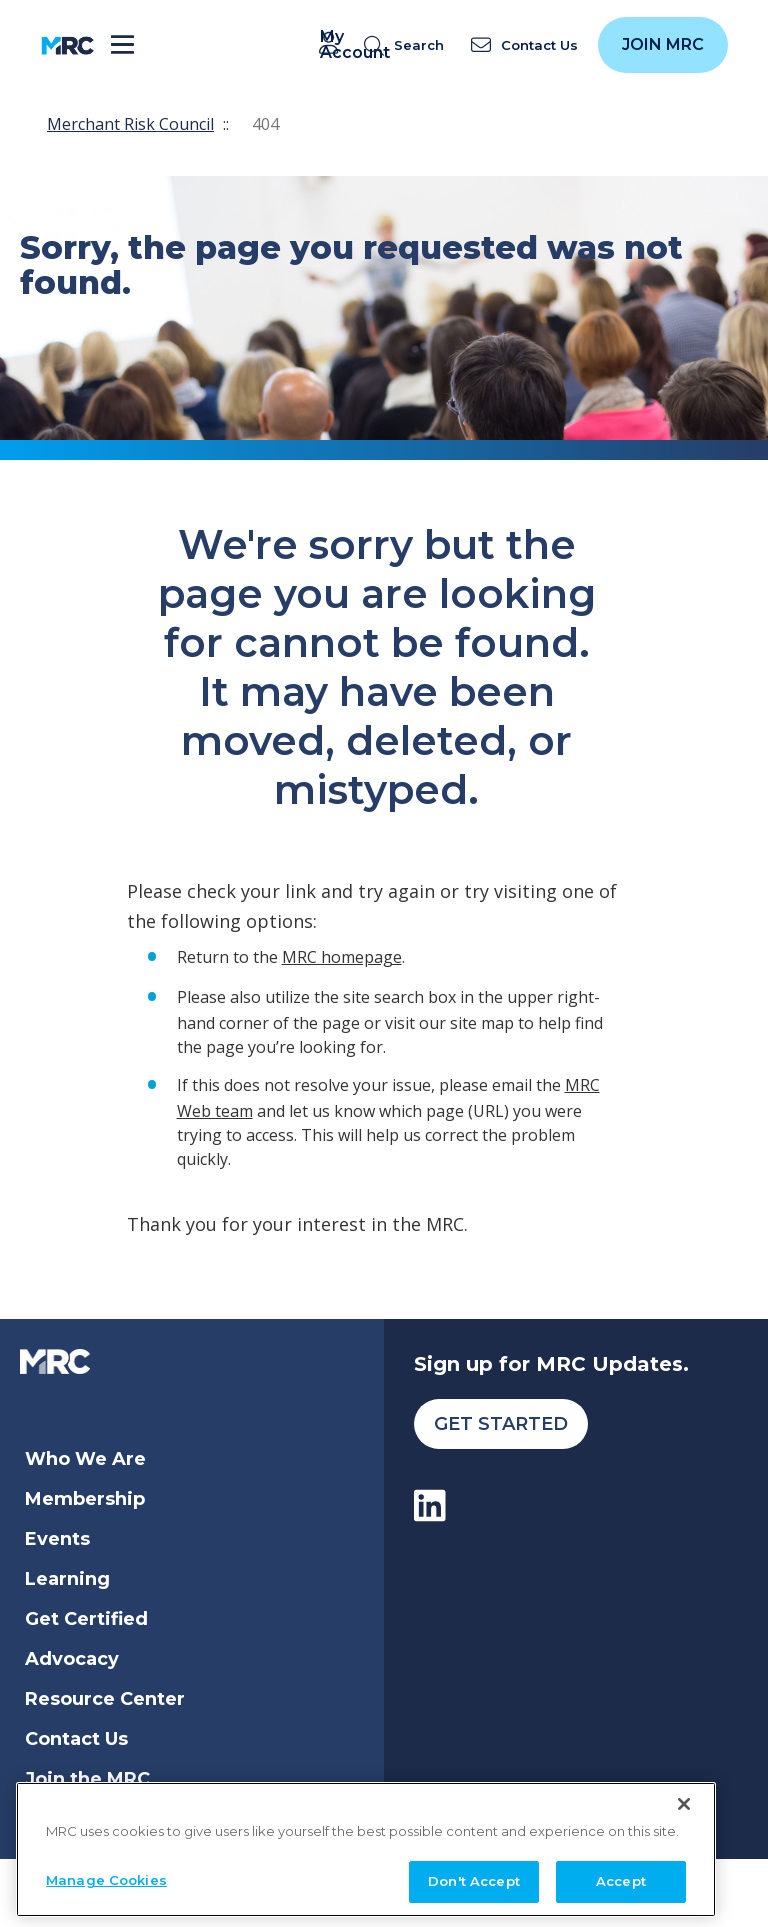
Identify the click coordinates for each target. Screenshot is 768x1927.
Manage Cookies (106, 1876)
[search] (408, 45)
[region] (366, 1844)
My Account (332, 44)
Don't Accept (474, 1877)
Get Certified (86, 1619)
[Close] (684, 1799)
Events (57, 1539)
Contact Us (76, 1739)
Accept (621, 1877)
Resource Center (105, 1699)
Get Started (501, 1424)
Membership (85, 1499)
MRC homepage (342, 957)
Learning (67, 1579)
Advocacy (72, 1659)
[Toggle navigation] (122, 45)
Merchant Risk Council (130, 124)
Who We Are (85, 1459)
